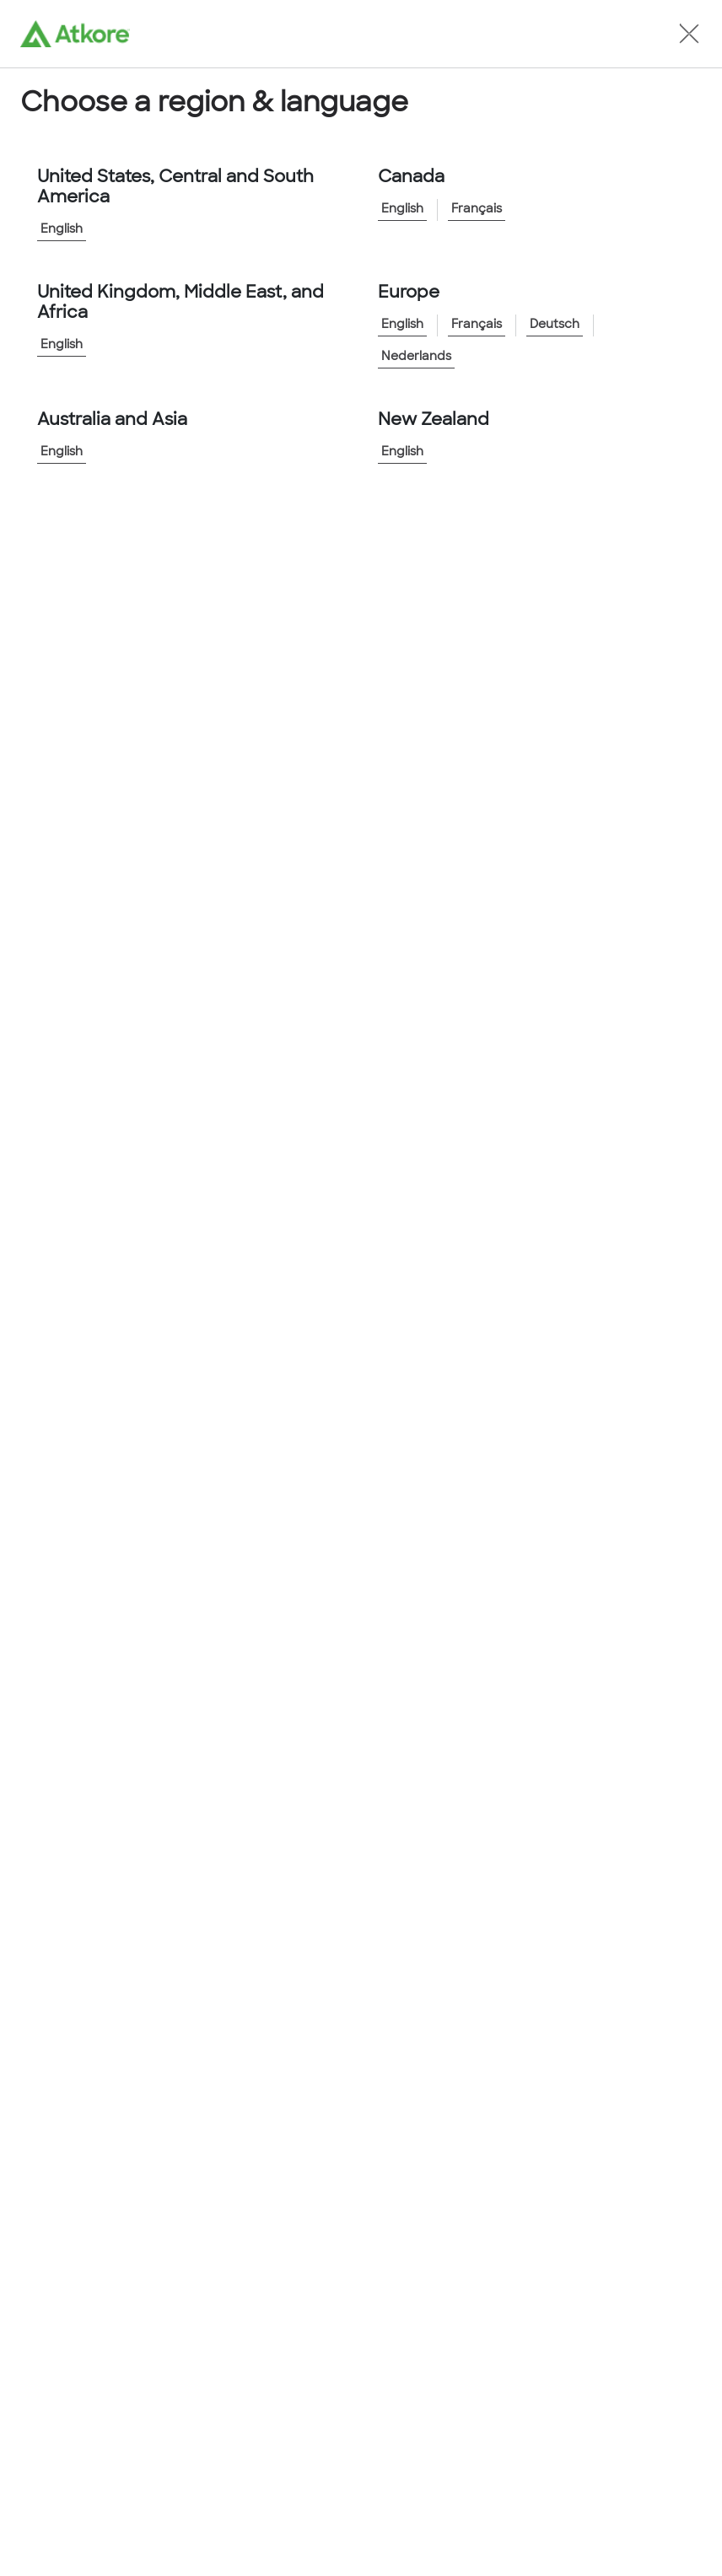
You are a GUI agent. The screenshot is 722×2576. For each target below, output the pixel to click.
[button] (689, 33)
